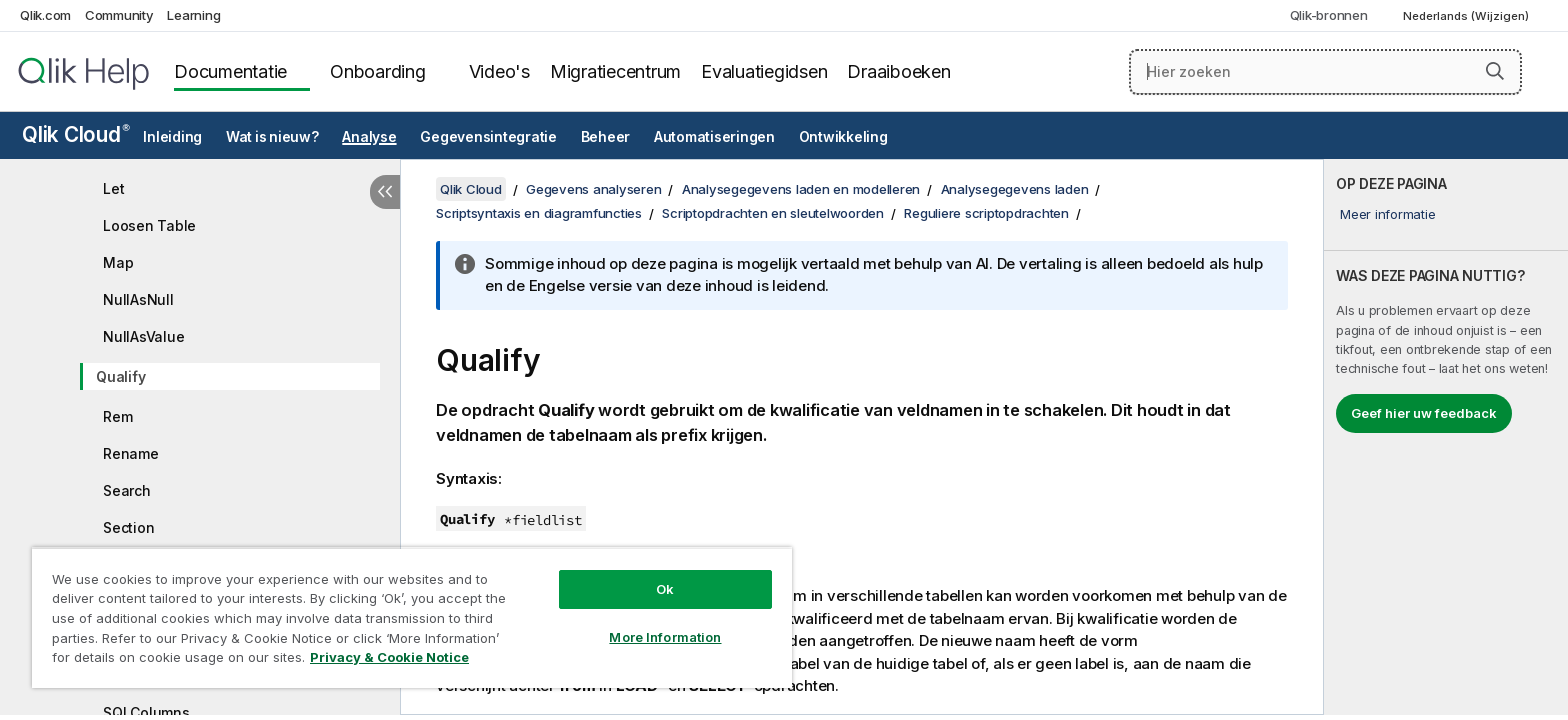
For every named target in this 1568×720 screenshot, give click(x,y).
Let (113, 188)
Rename (131, 453)
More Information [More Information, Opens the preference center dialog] (665, 637)
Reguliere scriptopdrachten (986, 213)
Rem (117, 416)
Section (128, 527)
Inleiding (172, 137)
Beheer (606, 137)
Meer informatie (1387, 214)
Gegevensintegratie (488, 137)
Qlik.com (45, 15)
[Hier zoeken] (1325, 72)
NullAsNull (138, 299)
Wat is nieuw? (272, 137)
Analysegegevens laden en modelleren (801, 189)
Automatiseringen (714, 137)
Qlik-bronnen (1329, 15)
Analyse (369, 137)
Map (118, 262)
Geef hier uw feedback (1424, 413)
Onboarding (378, 71)
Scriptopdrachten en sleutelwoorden (773, 213)
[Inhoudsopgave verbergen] (385, 192)
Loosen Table (149, 225)
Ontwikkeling (843, 137)
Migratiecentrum (615, 71)
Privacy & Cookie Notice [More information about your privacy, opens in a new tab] (389, 657)
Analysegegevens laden (1015, 189)
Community (119, 15)
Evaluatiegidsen (764, 71)
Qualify (120, 376)
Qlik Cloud (76, 134)
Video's (499, 71)
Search (127, 490)
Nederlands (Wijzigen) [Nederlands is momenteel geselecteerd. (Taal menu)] (1467, 16)
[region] (412, 617)
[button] (1495, 71)
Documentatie (230, 71)
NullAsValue (143, 336)
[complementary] (1446, 437)
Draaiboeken (898, 71)
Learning (193, 15)
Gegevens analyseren (593, 189)
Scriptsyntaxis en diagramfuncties (539, 213)
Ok (665, 589)
